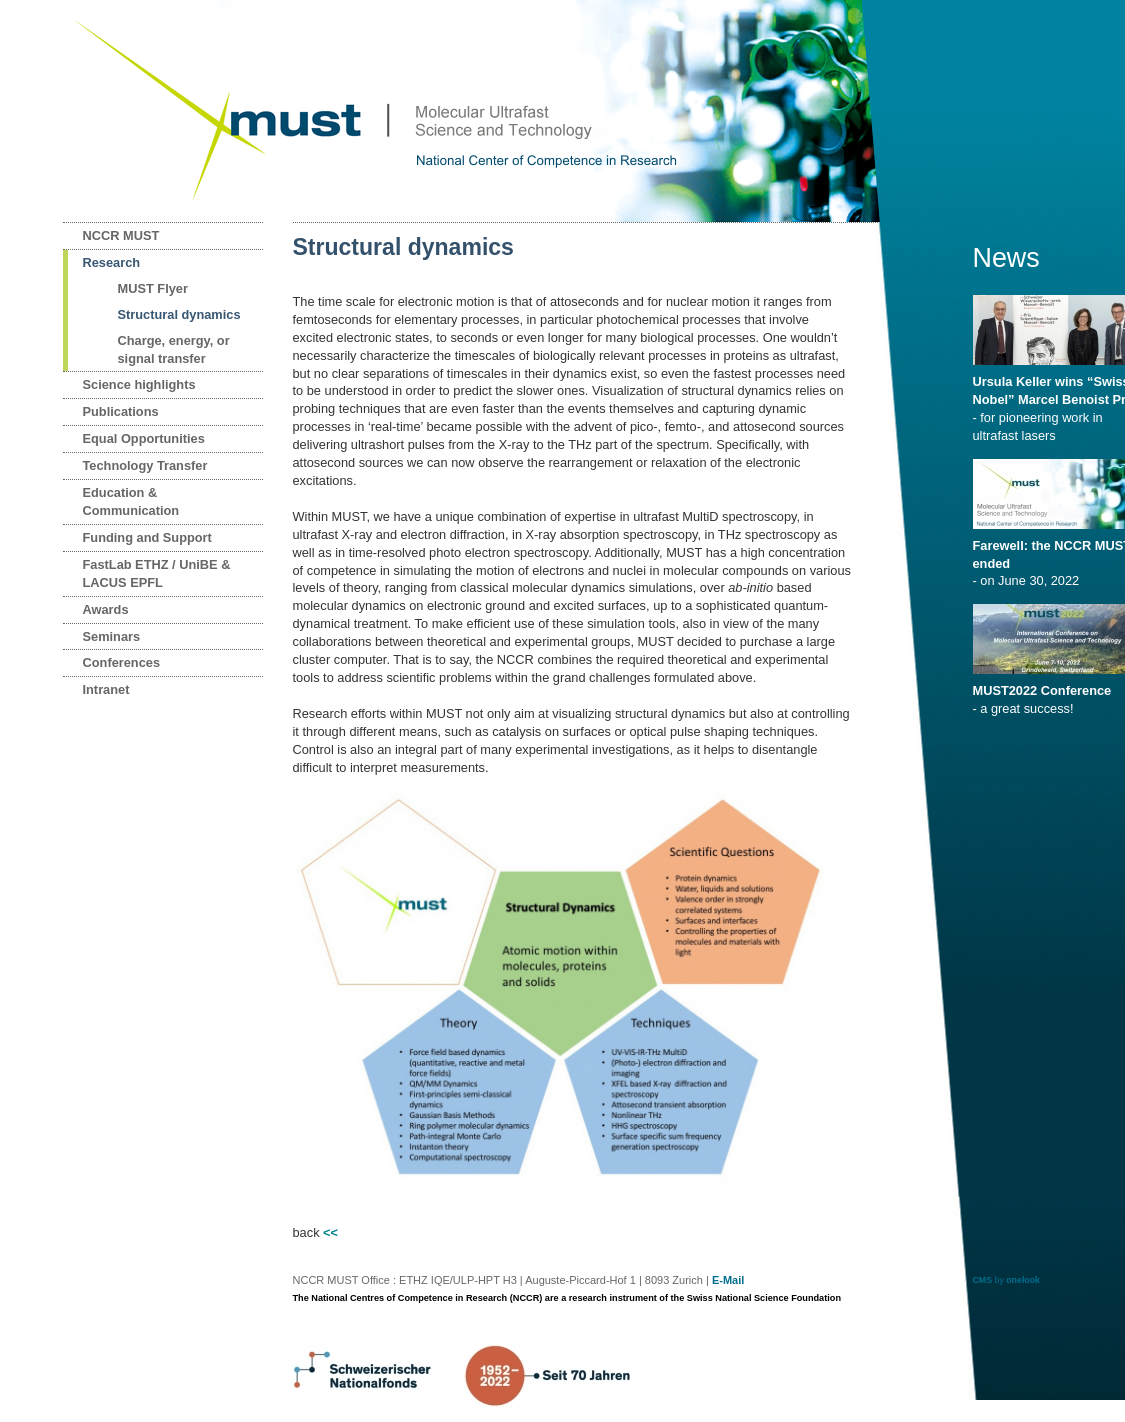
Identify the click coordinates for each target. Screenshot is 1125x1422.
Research (112, 262)
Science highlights (139, 384)
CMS (983, 1280)
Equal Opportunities (144, 438)
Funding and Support (147, 537)
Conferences (122, 662)
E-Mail (728, 1280)
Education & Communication (131, 501)
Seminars (112, 636)
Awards (106, 609)
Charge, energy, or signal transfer (174, 349)
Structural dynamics (179, 314)
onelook (1023, 1280)
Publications (121, 411)
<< (330, 1232)
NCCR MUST (121, 235)
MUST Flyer (153, 288)
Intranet (106, 689)
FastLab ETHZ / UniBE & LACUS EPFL (157, 573)
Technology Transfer (145, 465)
